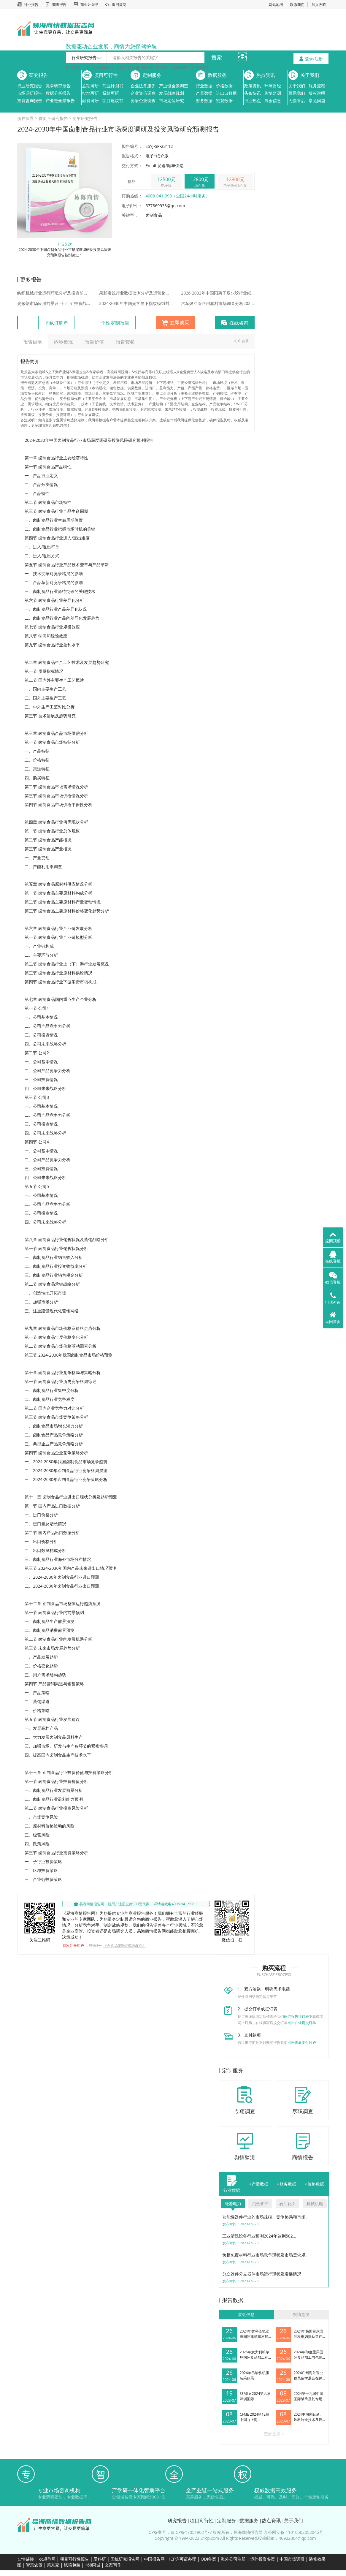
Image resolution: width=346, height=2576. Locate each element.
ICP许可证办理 (182, 2559)
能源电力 (233, 2203)
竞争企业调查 (143, 100)
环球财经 (272, 85)
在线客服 (333, 1257)
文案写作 (113, 2565)
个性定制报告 (115, 322)
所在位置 (25, 118)
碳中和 (133, 67)
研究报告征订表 (296, 2016)
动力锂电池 (200, 67)
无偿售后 (296, 100)
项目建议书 (112, 100)
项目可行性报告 (74, 2559)
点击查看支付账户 (302, 2042)
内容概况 (63, 341)
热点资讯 (265, 75)
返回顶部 (333, 1236)
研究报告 (38, 75)
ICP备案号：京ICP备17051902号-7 (179, 2532)
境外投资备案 (263, 2559)
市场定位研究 (171, 100)
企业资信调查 (143, 93)
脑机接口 (147, 67)
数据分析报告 (58, 93)
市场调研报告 (29, 93)
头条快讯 (252, 93)
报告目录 (32, 341)
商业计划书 (89, 4)
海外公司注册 (233, 2559)
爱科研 (99, 2559)
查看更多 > (274, 2433)
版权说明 (317, 93)
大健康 (121, 67)
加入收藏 (319, 4)
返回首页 (119, 4)
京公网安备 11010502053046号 (293, 2532)
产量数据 (204, 93)
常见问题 (317, 100)
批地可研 (90, 93)
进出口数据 (226, 93)
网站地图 (276, 4)
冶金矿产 (260, 2203)
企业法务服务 (143, 85)
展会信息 (272, 100)
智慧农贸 (34, 2565)
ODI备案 (208, 2559)
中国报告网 (154, 2559)
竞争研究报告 (58, 85)
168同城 (92, 2565)
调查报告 (59, 4)
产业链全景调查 (173, 85)
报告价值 (94, 341)
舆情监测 (272, 93)
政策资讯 (252, 85)
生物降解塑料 (179, 67)
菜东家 (53, 2565)
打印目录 (241, 341)
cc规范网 (47, 2559)
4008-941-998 (268, 57)
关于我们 (309, 75)
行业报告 (31, 4)
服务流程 (317, 85)
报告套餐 (125, 341)
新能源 (161, 67)
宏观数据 (224, 100)
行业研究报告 (29, 85)
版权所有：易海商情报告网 (238, 2532)
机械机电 (315, 2203)
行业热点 (252, 100)
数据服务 (217, 75)
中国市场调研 (292, 2559)
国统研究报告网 (124, 2559)
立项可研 (90, 85)
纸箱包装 (72, 2565)
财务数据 (204, 100)
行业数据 (204, 85)
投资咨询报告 (29, 100)
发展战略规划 (171, 93)
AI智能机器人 (104, 67)
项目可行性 (106, 75)
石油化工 (287, 2203)
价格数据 (224, 85)
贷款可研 (110, 93)
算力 (88, 67)
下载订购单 (56, 322)
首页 (43, 118)
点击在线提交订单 (302, 2022)
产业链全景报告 (60, 100)
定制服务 (151, 75)
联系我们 (297, 4)
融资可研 (90, 100)
